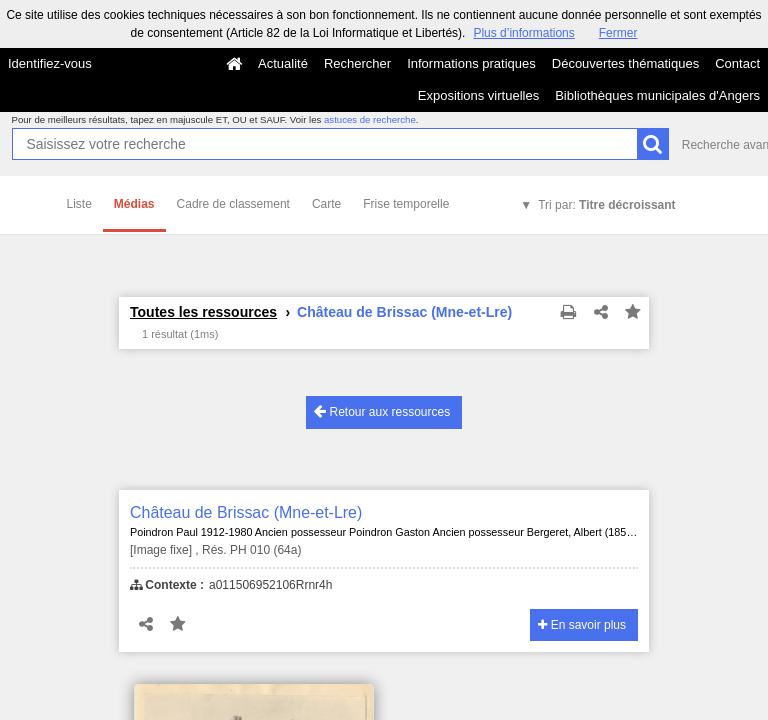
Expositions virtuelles (478, 95)
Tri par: (606, 205)
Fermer (618, 33)
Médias (134, 204)
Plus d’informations (523, 33)
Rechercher (357, 63)
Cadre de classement (233, 204)
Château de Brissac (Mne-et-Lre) (246, 512)
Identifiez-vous (50, 63)
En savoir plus (582, 625)
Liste (79, 204)
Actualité (283, 63)
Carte (326, 204)
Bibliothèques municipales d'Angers (657, 95)
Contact (737, 63)
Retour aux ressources (382, 411)
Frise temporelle (406, 204)
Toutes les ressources (203, 312)
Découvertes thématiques (625, 63)
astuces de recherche (370, 119)
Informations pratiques (471, 63)
